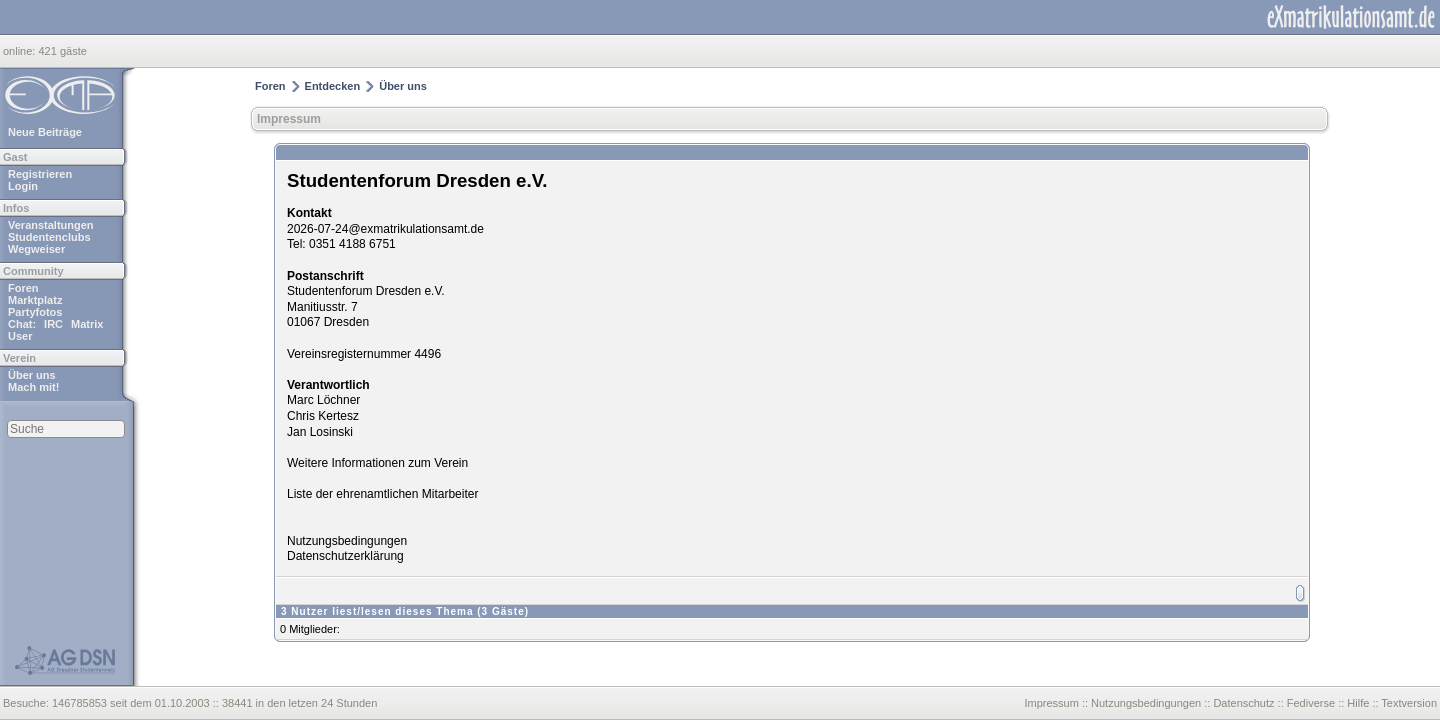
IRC (53, 324)
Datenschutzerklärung (345, 556)
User (20, 336)
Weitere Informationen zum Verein (377, 463)
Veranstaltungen (51, 225)
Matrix (87, 324)
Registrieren (40, 174)
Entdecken (333, 86)
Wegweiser (36, 249)
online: (20, 51)
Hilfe (1358, 703)
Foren (23, 288)
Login (23, 186)
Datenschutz (1243, 703)
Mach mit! (33, 387)
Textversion (1409, 703)
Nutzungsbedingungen (347, 541)
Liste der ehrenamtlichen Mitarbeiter (382, 494)
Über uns (32, 375)
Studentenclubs (49, 237)
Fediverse (1311, 703)
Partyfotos (35, 312)
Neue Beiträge (45, 132)
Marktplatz (35, 300)
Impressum (289, 119)
